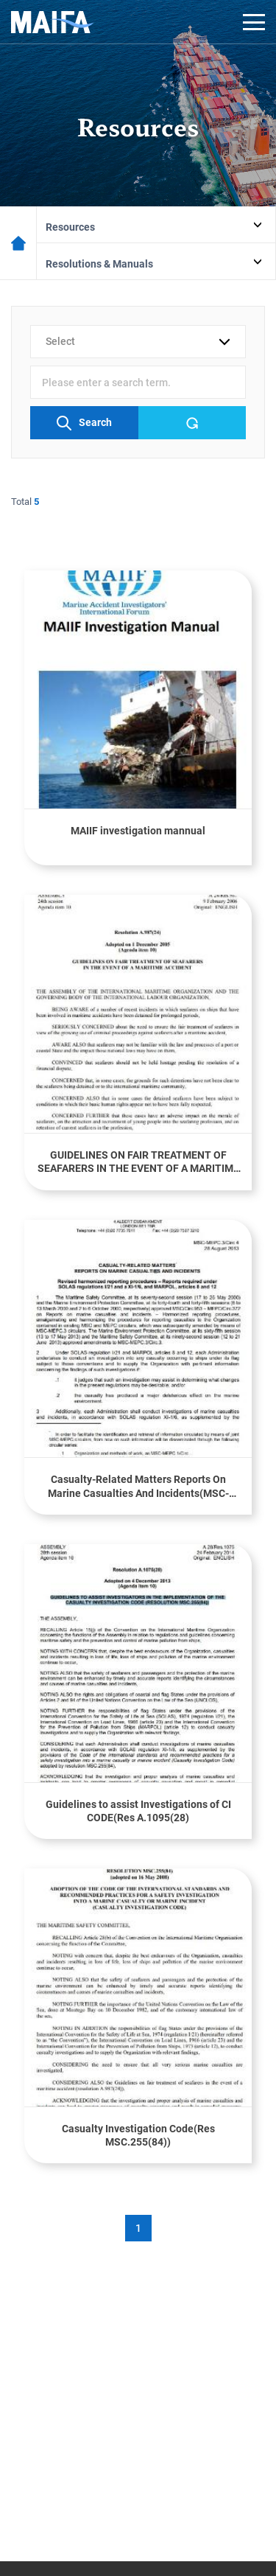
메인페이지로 (18, 243)
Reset (192, 423)
